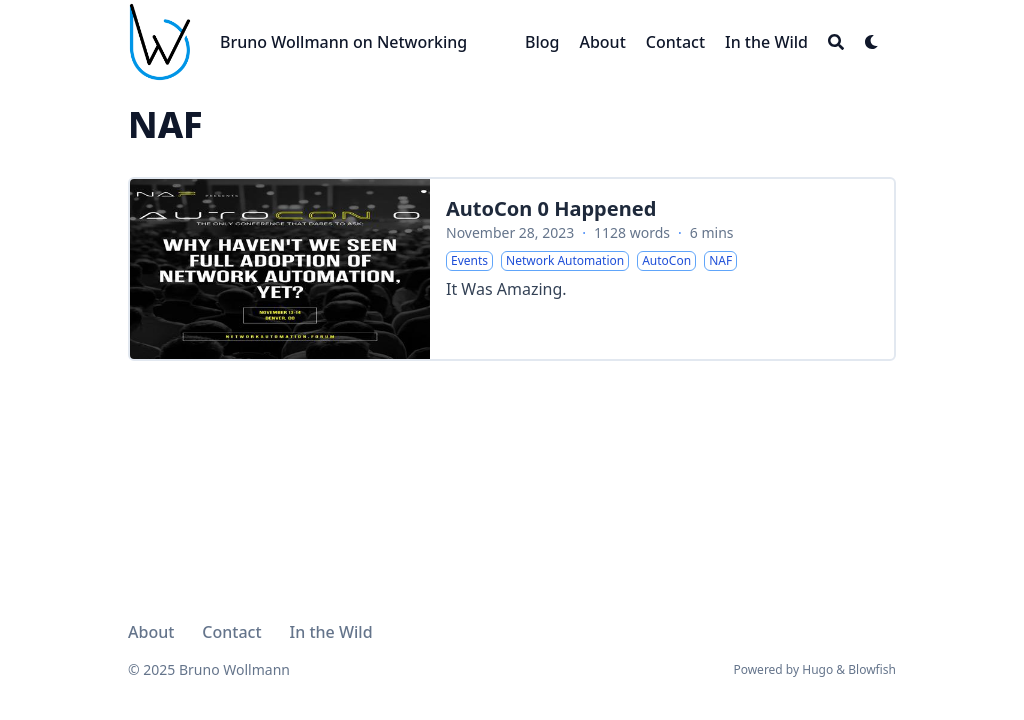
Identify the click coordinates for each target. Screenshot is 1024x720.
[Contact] (675, 42)
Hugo (817, 669)
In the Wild (331, 632)
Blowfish (872, 669)
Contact (231, 632)
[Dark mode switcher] (872, 42)
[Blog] (542, 42)
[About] (602, 42)
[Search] (836, 42)
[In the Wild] (766, 42)
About (151, 632)
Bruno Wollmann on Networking (343, 42)
